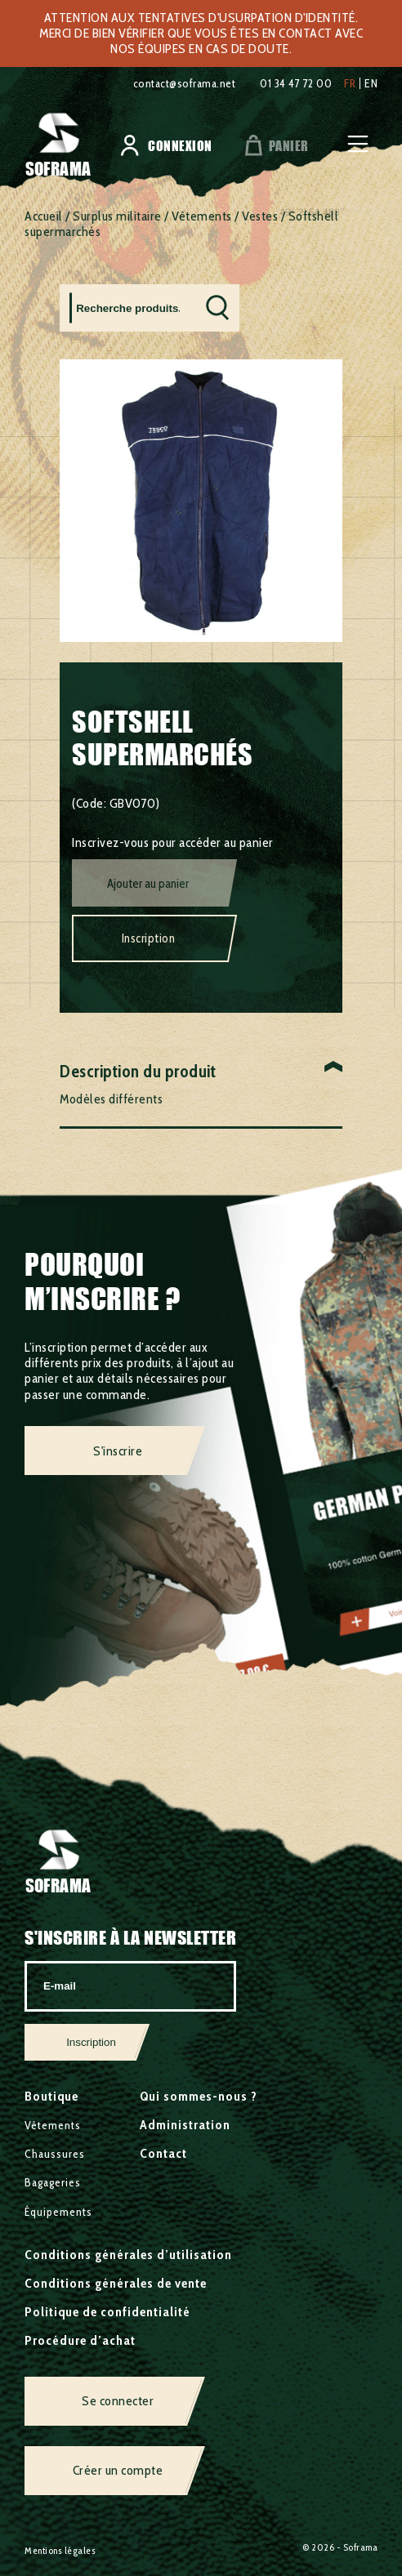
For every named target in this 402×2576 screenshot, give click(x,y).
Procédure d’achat (80, 2340)
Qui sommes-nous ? (198, 2096)
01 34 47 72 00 (296, 84)
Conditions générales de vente (116, 2283)
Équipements (58, 2211)
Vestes (260, 216)
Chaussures (55, 2153)
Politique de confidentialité (107, 2312)
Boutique (51, 2096)
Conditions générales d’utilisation (128, 2254)
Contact (163, 2153)
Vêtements (202, 216)
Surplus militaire (117, 216)
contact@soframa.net (184, 84)
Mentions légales (60, 2550)
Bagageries (53, 2182)
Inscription (149, 938)
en (370, 83)
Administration (185, 2125)
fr (349, 83)
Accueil (44, 216)
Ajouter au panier (148, 883)
